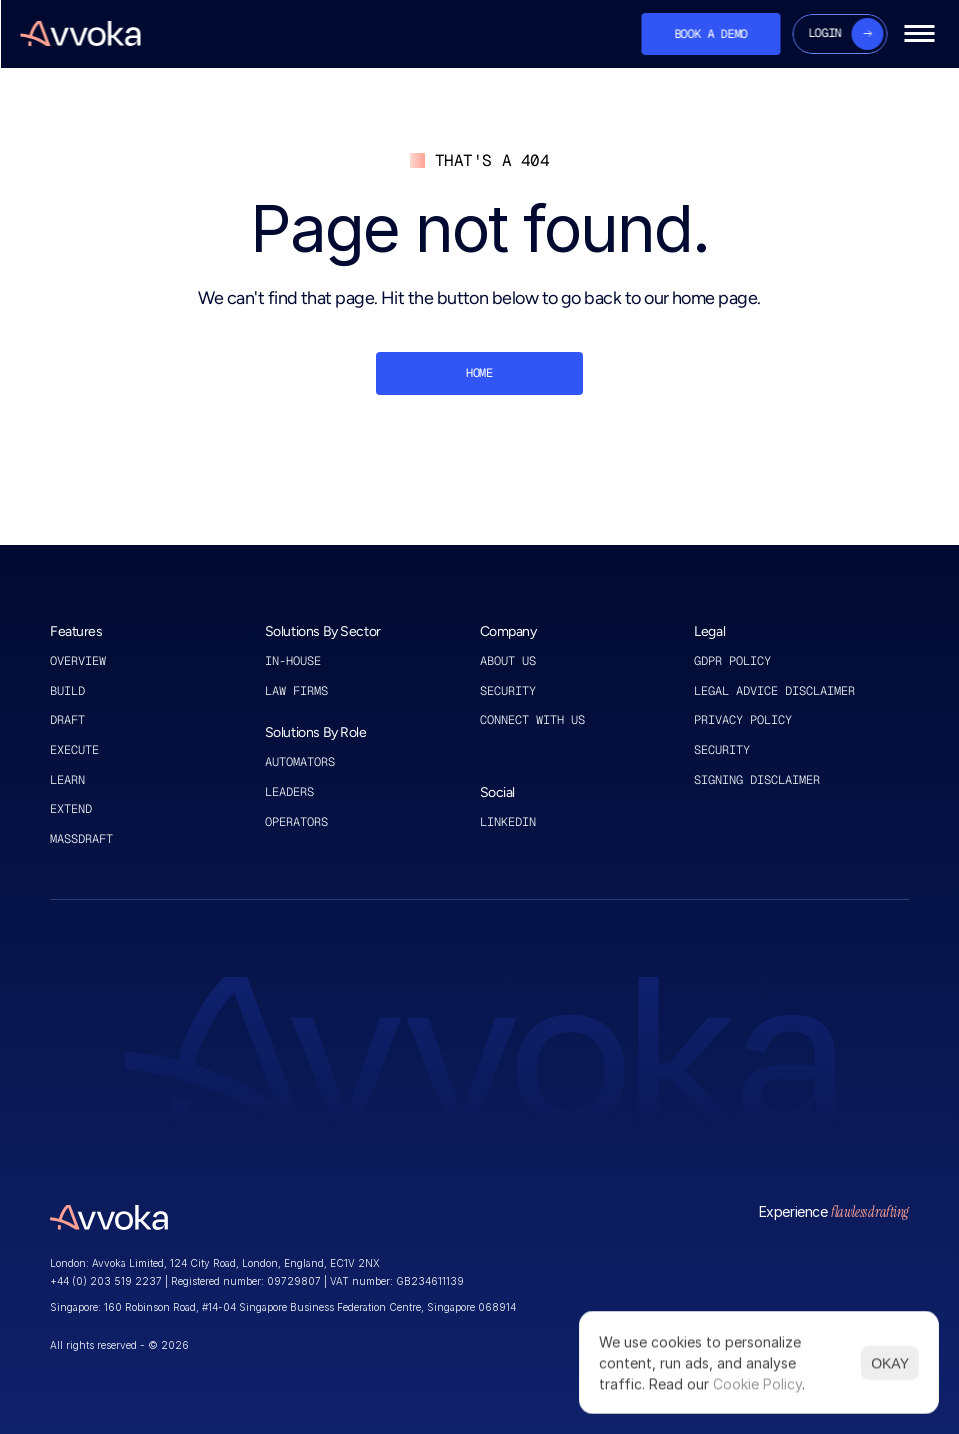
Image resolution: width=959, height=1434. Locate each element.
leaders (289, 792)
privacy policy (743, 720)
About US (511, 661)
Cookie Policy (757, 1383)
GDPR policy (732, 661)
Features (76, 631)
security (722, 750)
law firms (296, 691)
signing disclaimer (757, 780)
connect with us (532, 720)
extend (71, 809)
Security (508, 691)
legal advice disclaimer (774, 691)
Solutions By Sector (323, 631)
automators (300, 762)
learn (67, 780)
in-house (293, 661)
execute (74, 750)
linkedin (511, 822)
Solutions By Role (316, 732)
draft (67, 720)
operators (296, 822)
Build (67, 691)
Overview (78, 661)
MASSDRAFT (81, 839)
